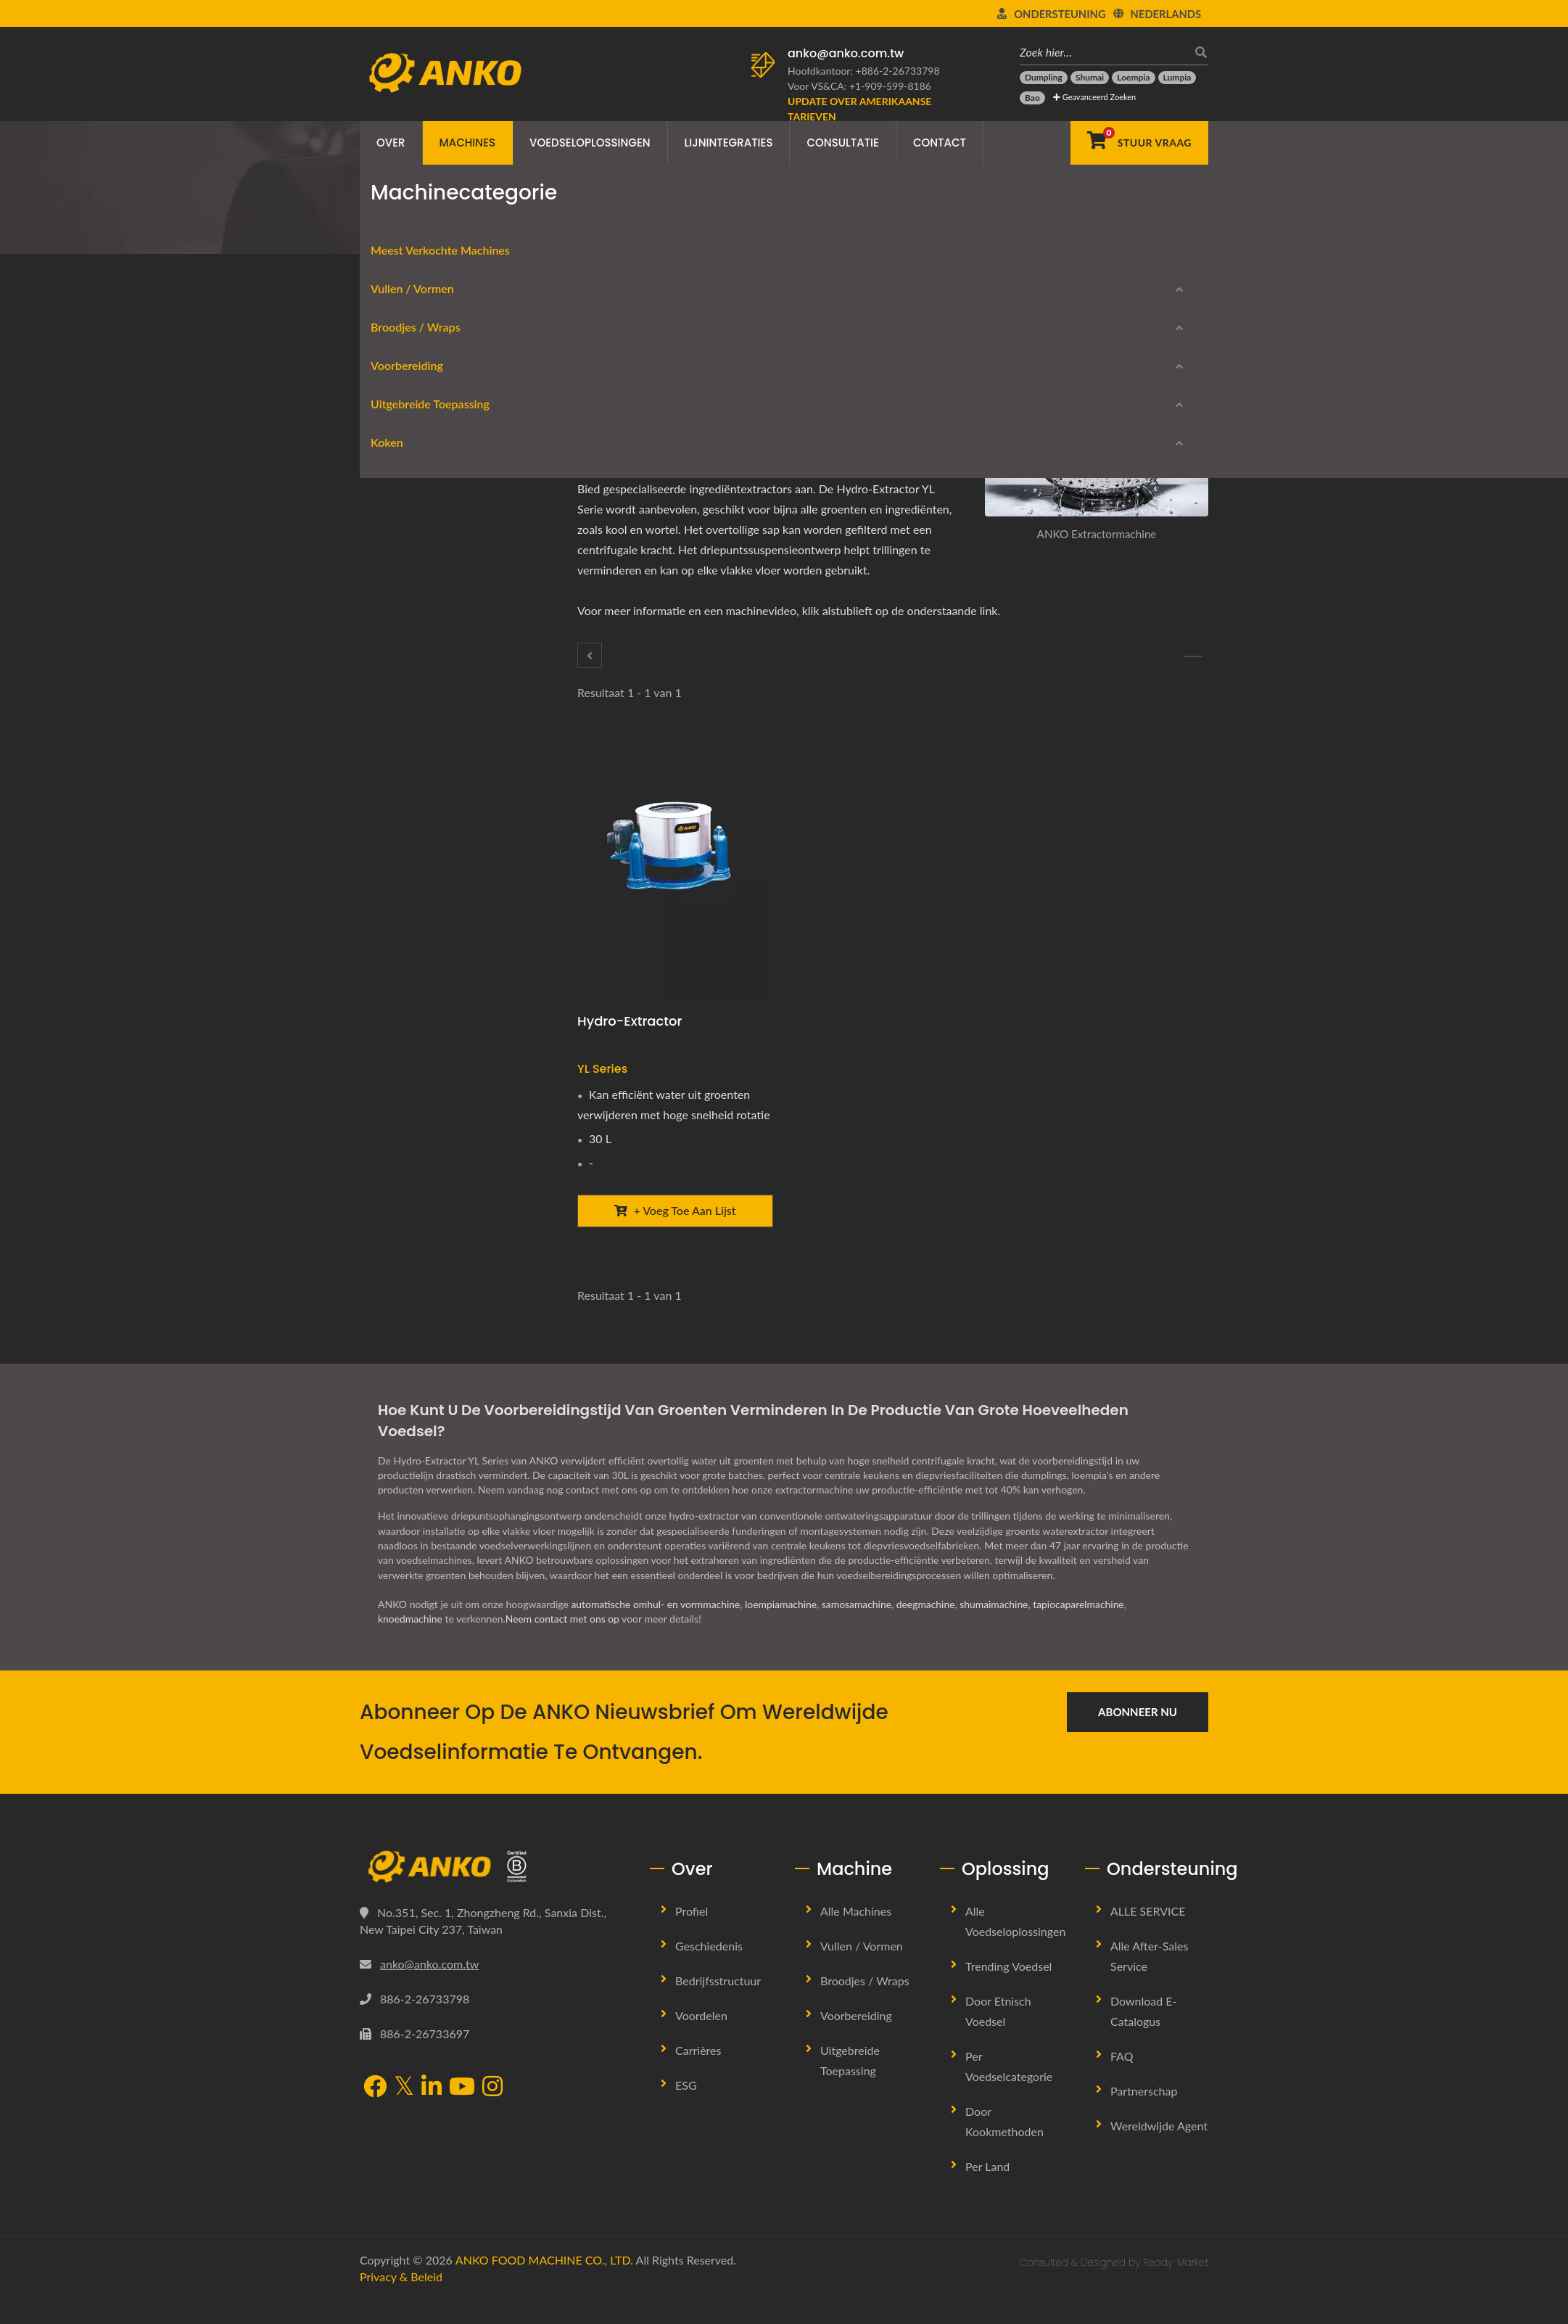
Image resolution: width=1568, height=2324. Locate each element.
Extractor (653, 229)
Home (418, 229)
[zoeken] (1197, 52)
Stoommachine (408, 1187)
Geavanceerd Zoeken (1094, 97)
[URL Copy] (716, 375)
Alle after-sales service (1149, 1981)
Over (390, 142)
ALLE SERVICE (1148, 1935)
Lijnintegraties (729, 142)
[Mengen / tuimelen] (1193, 656)
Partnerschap (1143, 2115)
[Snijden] (589, 655)
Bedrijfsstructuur (718, 2005)
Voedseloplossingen (590, 142)
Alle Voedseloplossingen (1015, 1946)
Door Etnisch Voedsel (998, 2036)
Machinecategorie (490, 229)
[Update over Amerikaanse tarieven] (867, 109)
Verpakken (398, 943)
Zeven (388, 804)
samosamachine (859, 1629)
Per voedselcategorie (1008, 2091)
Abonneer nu (1137, 1736)
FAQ (1121, 2081)
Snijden (391, 665)
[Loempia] (1133, 77)
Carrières (698, 2075)
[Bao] (1032, 98)
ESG (686, 2110)
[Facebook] (618, 375)
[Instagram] (492, 2113)
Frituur (389, 1152)
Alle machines (855, 1935)
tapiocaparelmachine (1083, 1629)
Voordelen (701, 2040)
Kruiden (392, 769)
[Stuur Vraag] (1139, 143)
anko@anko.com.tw (846, 53)
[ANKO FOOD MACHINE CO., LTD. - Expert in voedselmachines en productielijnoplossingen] (445, 68)
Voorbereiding (582, 229)
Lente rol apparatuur (422, 560)
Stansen (392, 1013)
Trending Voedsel (1008, 1991)
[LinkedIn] (657, 375)
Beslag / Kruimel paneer (429, 908)
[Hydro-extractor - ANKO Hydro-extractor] (675, 870)
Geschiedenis (709, 1970)
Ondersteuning (1059, 14)
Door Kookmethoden (1004, 2146)
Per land (987, 2191)
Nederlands (1166, 14)
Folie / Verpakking (415, 595)
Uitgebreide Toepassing (419, 842)
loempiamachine (782, 1629)
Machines (468, 142)
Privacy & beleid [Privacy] (401, 2301)
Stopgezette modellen (444, 1317)
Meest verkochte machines (429, 386)
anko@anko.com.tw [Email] (429, 1988)
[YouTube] (462, 2113)
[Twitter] (638, 375)
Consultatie (842, 142)
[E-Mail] (696, 375)
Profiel (691, 1935)
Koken (376, 1121)
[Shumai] (1089, 77)
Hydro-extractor (629, 1021)
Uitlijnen (393, 874)
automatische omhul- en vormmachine (656, 1629)
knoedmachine (410, 1643)
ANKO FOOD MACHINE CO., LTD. (544, 2284)
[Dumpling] (1044, 77)
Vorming (393, 456)
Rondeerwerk (405, 491)
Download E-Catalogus (449, 1267)
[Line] (676, 375)
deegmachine (928, 1629)
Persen (389, 978)
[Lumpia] (1177, 77)
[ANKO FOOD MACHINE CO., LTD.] (494, 1891)
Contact (939, 142)
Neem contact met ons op (563, 1643)
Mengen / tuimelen (418, 734)
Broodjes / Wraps (405, 529)
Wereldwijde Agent (1159, 2150)
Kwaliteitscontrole (415, 1082)
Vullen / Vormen (401, 425)
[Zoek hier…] (1103, 52)
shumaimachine (997, 1629)
